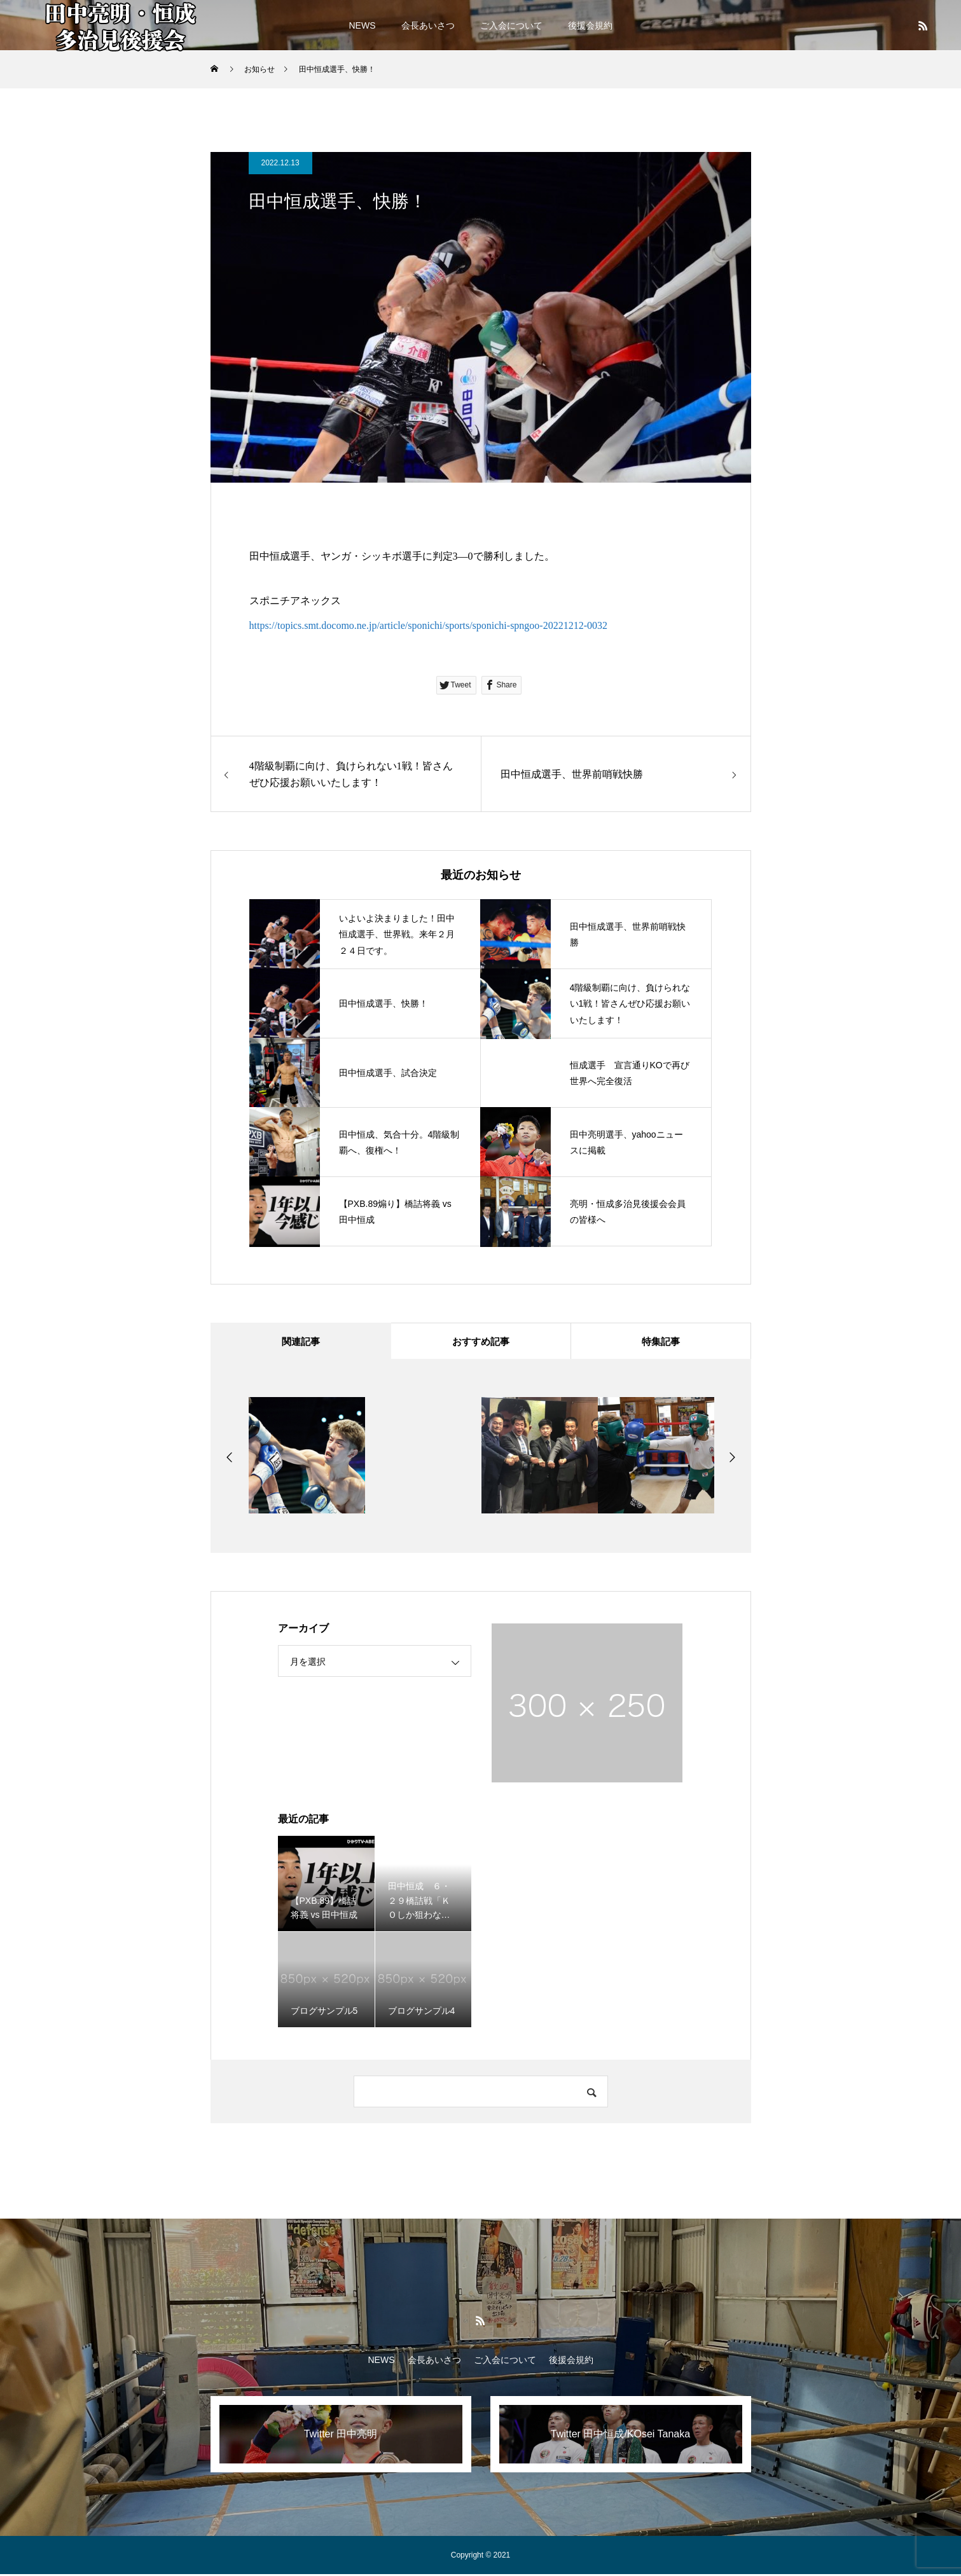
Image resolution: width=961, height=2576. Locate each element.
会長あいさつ (428, 25)
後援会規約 (590, 25)
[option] (307, 1457)
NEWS (362, 25)
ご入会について (511, 25)
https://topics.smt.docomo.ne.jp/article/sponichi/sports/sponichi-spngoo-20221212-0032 (428, 625)
